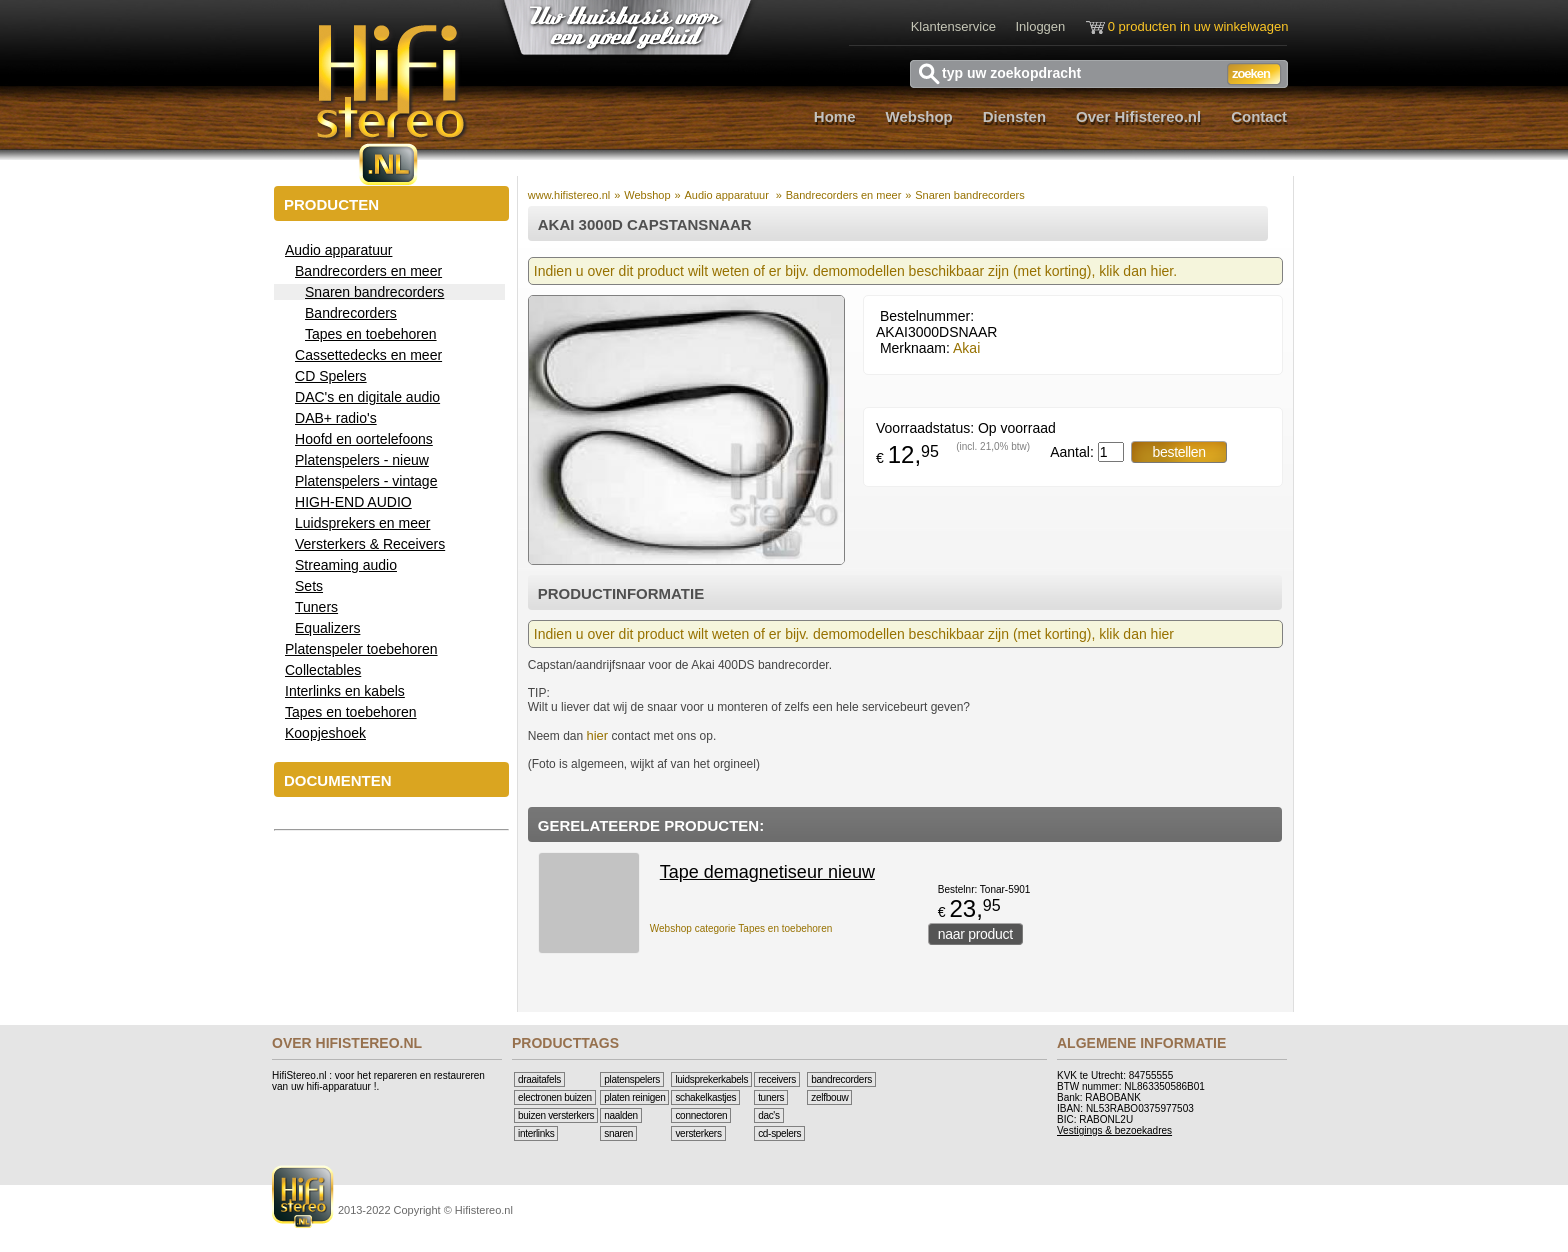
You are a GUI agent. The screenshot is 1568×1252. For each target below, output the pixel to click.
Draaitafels (539, 1079)
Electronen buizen (555, 1097)
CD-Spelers (779, 1133)
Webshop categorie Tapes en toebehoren (741, 928)
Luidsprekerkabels (711, 1079)
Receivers (777, 1079)
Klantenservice (953, 26)
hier (597, 735)
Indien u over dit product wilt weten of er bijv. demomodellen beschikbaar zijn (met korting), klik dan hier (854, 634)
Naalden (621, 1115)
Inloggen (1040, 26)
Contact (1259, 116)
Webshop (919, 116)
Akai (966, 348)
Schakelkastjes (705, 1097)
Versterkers (698, 1133)
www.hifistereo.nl (569, 195)
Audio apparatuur (727, 195)
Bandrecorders (841, 1079)
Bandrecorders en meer (844, 195)
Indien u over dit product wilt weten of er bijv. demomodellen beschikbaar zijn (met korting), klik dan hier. (855, 271)
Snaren (618, 1133)
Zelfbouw (829, 1097)
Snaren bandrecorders (969, 195)
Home (835, 116)
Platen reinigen (634, 1097)
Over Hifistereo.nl (1138, 116)
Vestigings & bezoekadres (1114, 1130)
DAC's (769, 1115)
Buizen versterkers (556, 1115)
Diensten (1014, 116)
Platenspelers (632, 1079)
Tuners (771, 1097)
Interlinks (536, 1133)
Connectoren (701, 1115)
